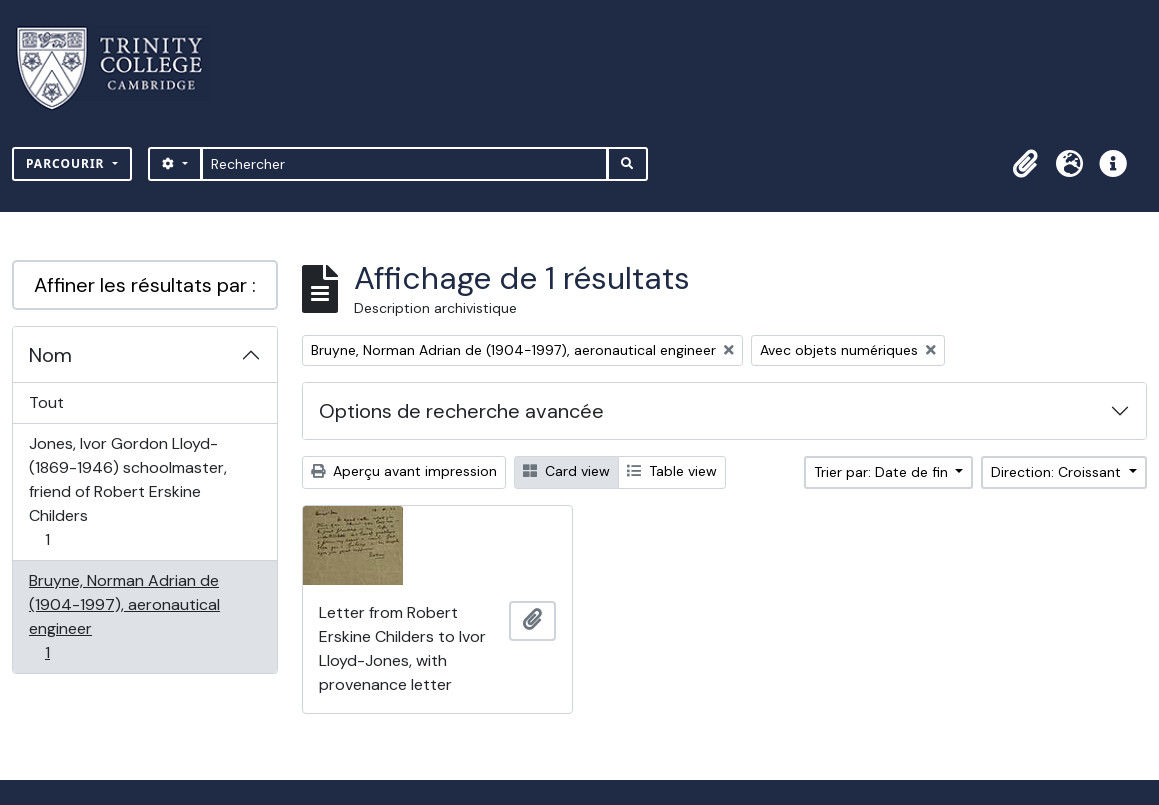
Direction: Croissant (1058, 472)
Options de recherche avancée (461, 411)
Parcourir (67, 163)
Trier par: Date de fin (883, 472)
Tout (46, 402)
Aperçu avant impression (404, 471)
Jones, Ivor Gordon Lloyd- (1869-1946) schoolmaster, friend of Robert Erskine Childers (127, 491)
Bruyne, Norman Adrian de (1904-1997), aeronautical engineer (124, 616)
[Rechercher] (404, 164)
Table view (672, 471)
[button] (1025, 164)
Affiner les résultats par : (145, 285)
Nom (50, 355)
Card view (566, 471)
